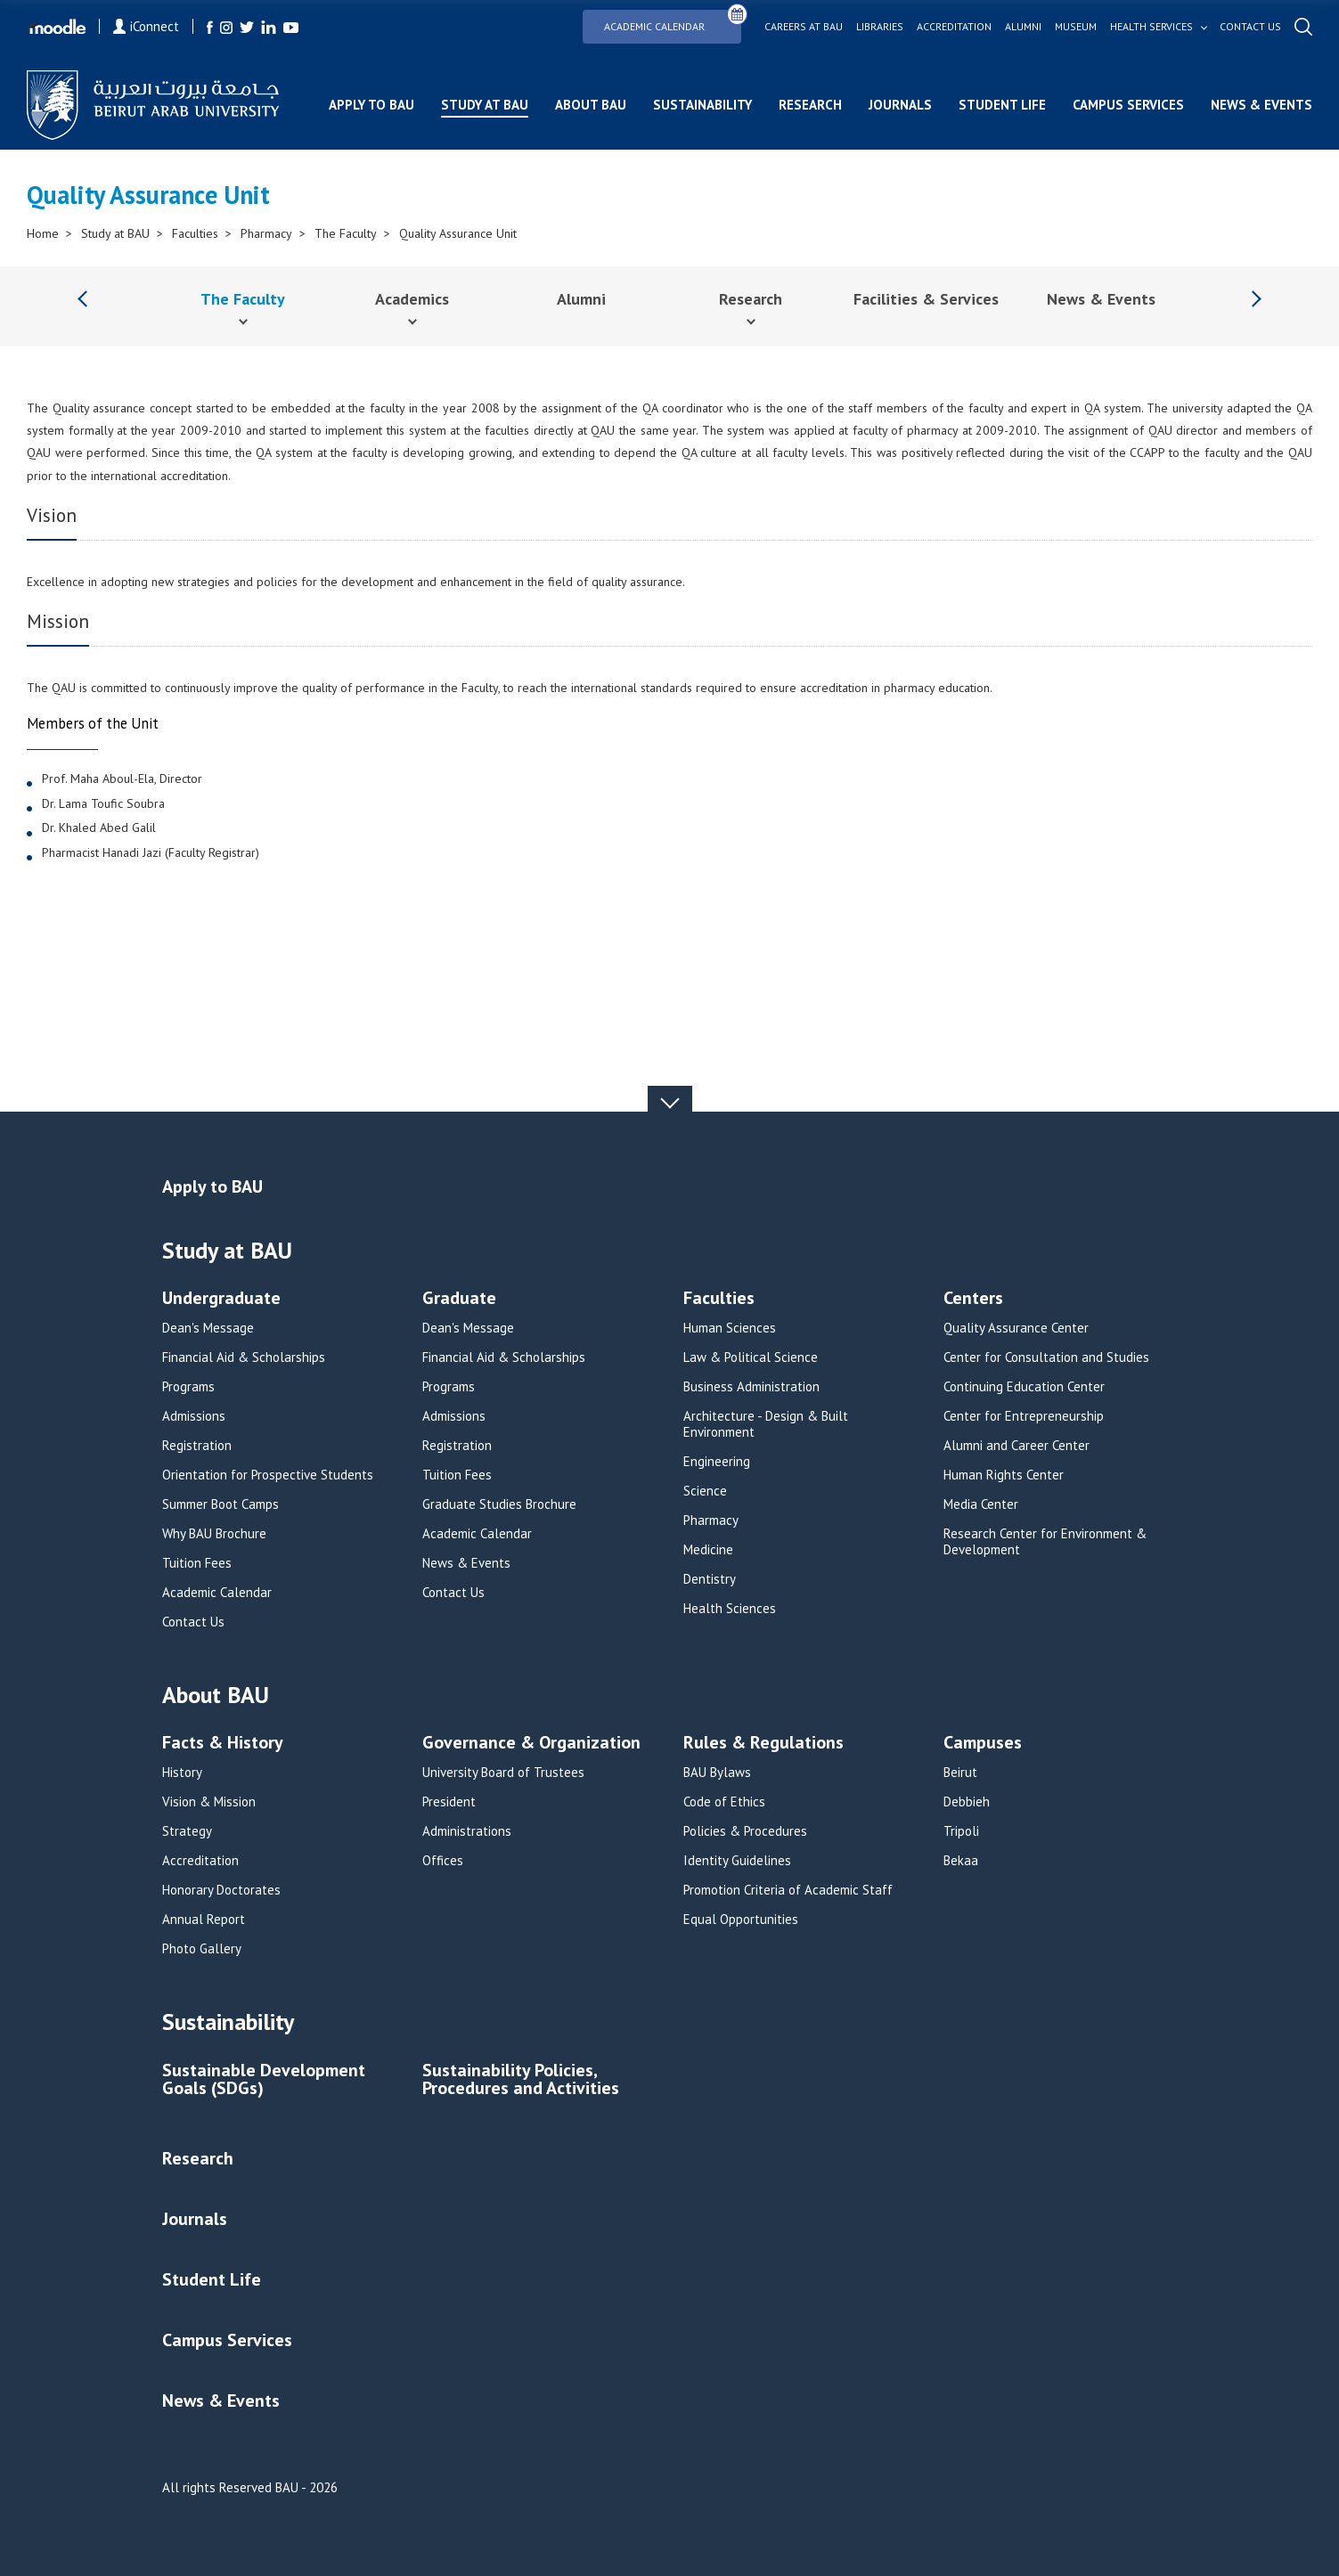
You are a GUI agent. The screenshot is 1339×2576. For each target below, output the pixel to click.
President (449, 1802)
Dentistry (709, 1579)
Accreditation (954, 26)
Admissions (193, 1416)
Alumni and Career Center (1016, 1446)
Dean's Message (208, 1328)
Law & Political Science (750, 1357)
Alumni (1023, 26)
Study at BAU (484, 104)
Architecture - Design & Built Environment (765, 1424)
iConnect (146, 26)
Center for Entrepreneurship (1023, 1416)
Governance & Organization (531, 1743)
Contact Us (193, 1622)
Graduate (459, 1299)
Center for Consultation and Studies (1046, 1357)
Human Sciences (729, 1328)
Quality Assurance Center (1016, 1328)
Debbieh (966, 1802)
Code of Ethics (724, 1802)
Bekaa (960, 1861)
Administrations (466, 1831)
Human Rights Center (1003, 1475)
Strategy (187, 1831)
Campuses (982, 1743)
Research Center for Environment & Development (1045, 1542)
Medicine (708, 1550)
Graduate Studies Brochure (499, 1504)
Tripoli (961, 1831)
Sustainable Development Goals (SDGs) (263, 2080)
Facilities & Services (926, 299)
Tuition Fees (197, 1563)
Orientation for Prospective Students (267, 1475)
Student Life (1002, 104)
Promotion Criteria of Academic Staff (788, 1890)
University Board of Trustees (503, 1773)
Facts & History (222, 1743)
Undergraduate (221, 1299)
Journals (900, 104)
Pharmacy (266, 233)
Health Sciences (729, 1609)
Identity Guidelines (737, 1861)
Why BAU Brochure (214, 1534)
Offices (442, 1861)
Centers (973, 1299)
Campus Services (1128, 104)
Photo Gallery (201, 1949)
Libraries (879, 26)
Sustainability (702, 104)
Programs (188, 1387)
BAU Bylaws (717, 1773)
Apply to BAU (371, 104)
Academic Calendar (672, 21)
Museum (1076, 26)
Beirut (960, 1773)
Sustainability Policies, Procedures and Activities (520, 2080)
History (182, 1773)
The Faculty (345, 233)
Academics (412, 299)
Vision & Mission (209, 1802)
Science (705, 1491)
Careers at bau (803, 26)
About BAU (590, 104)
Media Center (980, 1504)
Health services (1151, 26)
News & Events (1261, 104)
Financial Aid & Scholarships (243, 1357)
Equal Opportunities (740, 1920)
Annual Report (203, 1920)
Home (43, 233)
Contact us (1250, 26)
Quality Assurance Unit (458, 233)
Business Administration (751, 1387)
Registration (197, 1446)
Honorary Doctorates (221, 1890)
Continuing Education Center (1024, 1387)
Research (810, 104)
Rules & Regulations (763, 1743)
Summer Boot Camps (220, 1504)
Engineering (716, 1462)
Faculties (195, 233)
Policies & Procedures (745, 1831)
